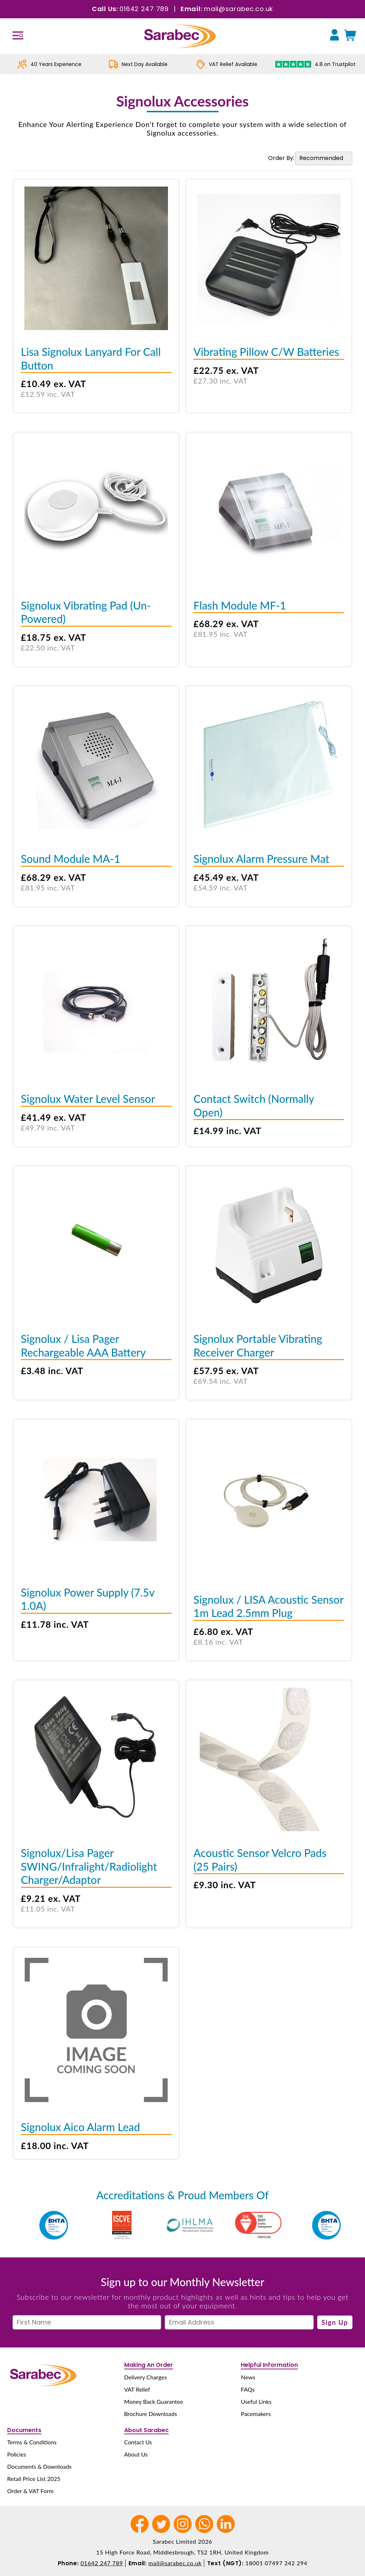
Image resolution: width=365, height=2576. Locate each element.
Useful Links (256, 2401)
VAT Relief (137, 2389)
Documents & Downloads (39, 2466)
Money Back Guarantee (153, 2401)
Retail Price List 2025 (33, 2478)
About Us (136, 2454)
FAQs (247, 2389)
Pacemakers (256, 2413)
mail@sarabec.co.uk (238, 8)
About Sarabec (146, 2430)
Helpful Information (269, 2365)
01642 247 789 (144, 8)
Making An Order (148, 2365)
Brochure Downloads (150, 2413)
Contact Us (138, 2442)
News (248, 2377)
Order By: (281, 158)
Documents (24, 2430)
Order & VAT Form (30, 2490)
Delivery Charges (145, 2377)
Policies (16, 2454)
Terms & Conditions (32, 2442)
